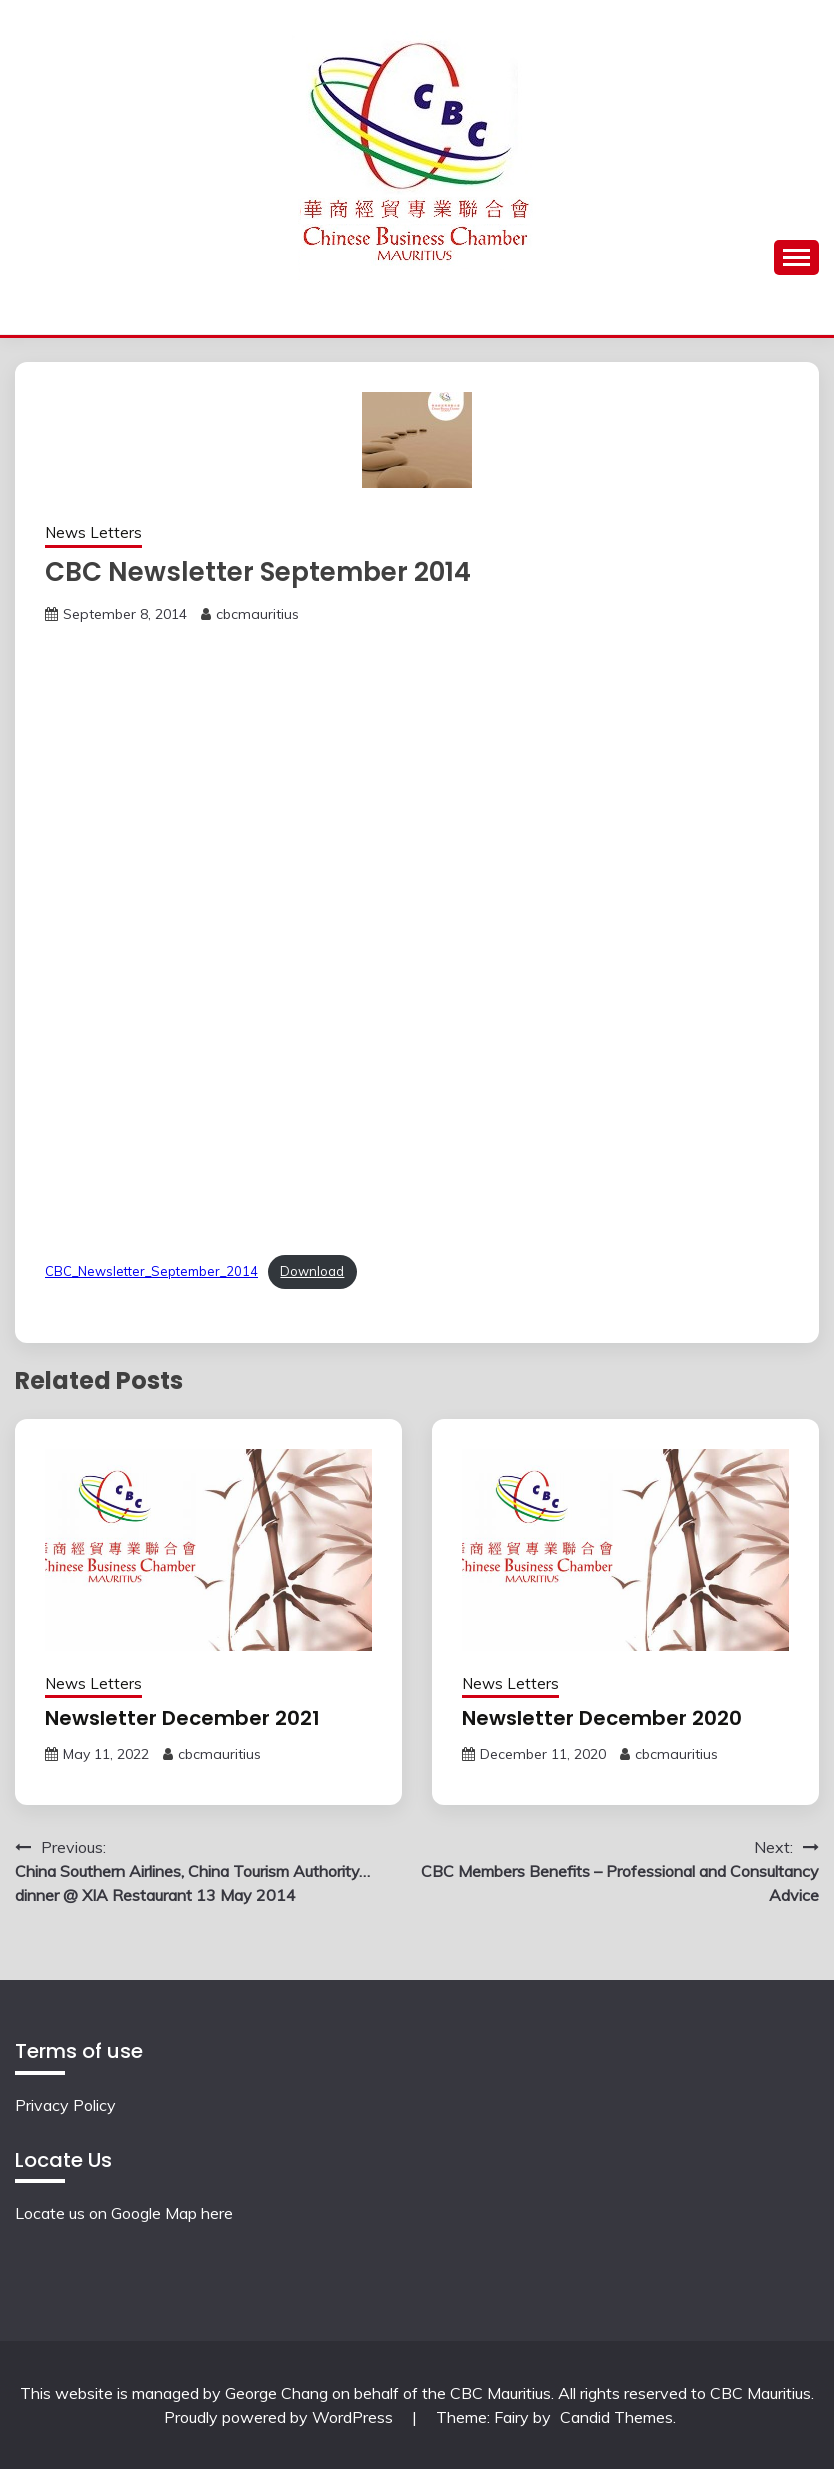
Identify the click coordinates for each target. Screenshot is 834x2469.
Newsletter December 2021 (182, 1718)
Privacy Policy (65, 2105)
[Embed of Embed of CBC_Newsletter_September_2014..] (417, 935)
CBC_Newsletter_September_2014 (151, 1271)
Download (312, 1271)
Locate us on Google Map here (124, 2213)
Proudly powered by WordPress (280, 2417)
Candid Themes (616, 2417)
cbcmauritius (257, 614)
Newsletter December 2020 (602, 1718)
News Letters (93, 532)
